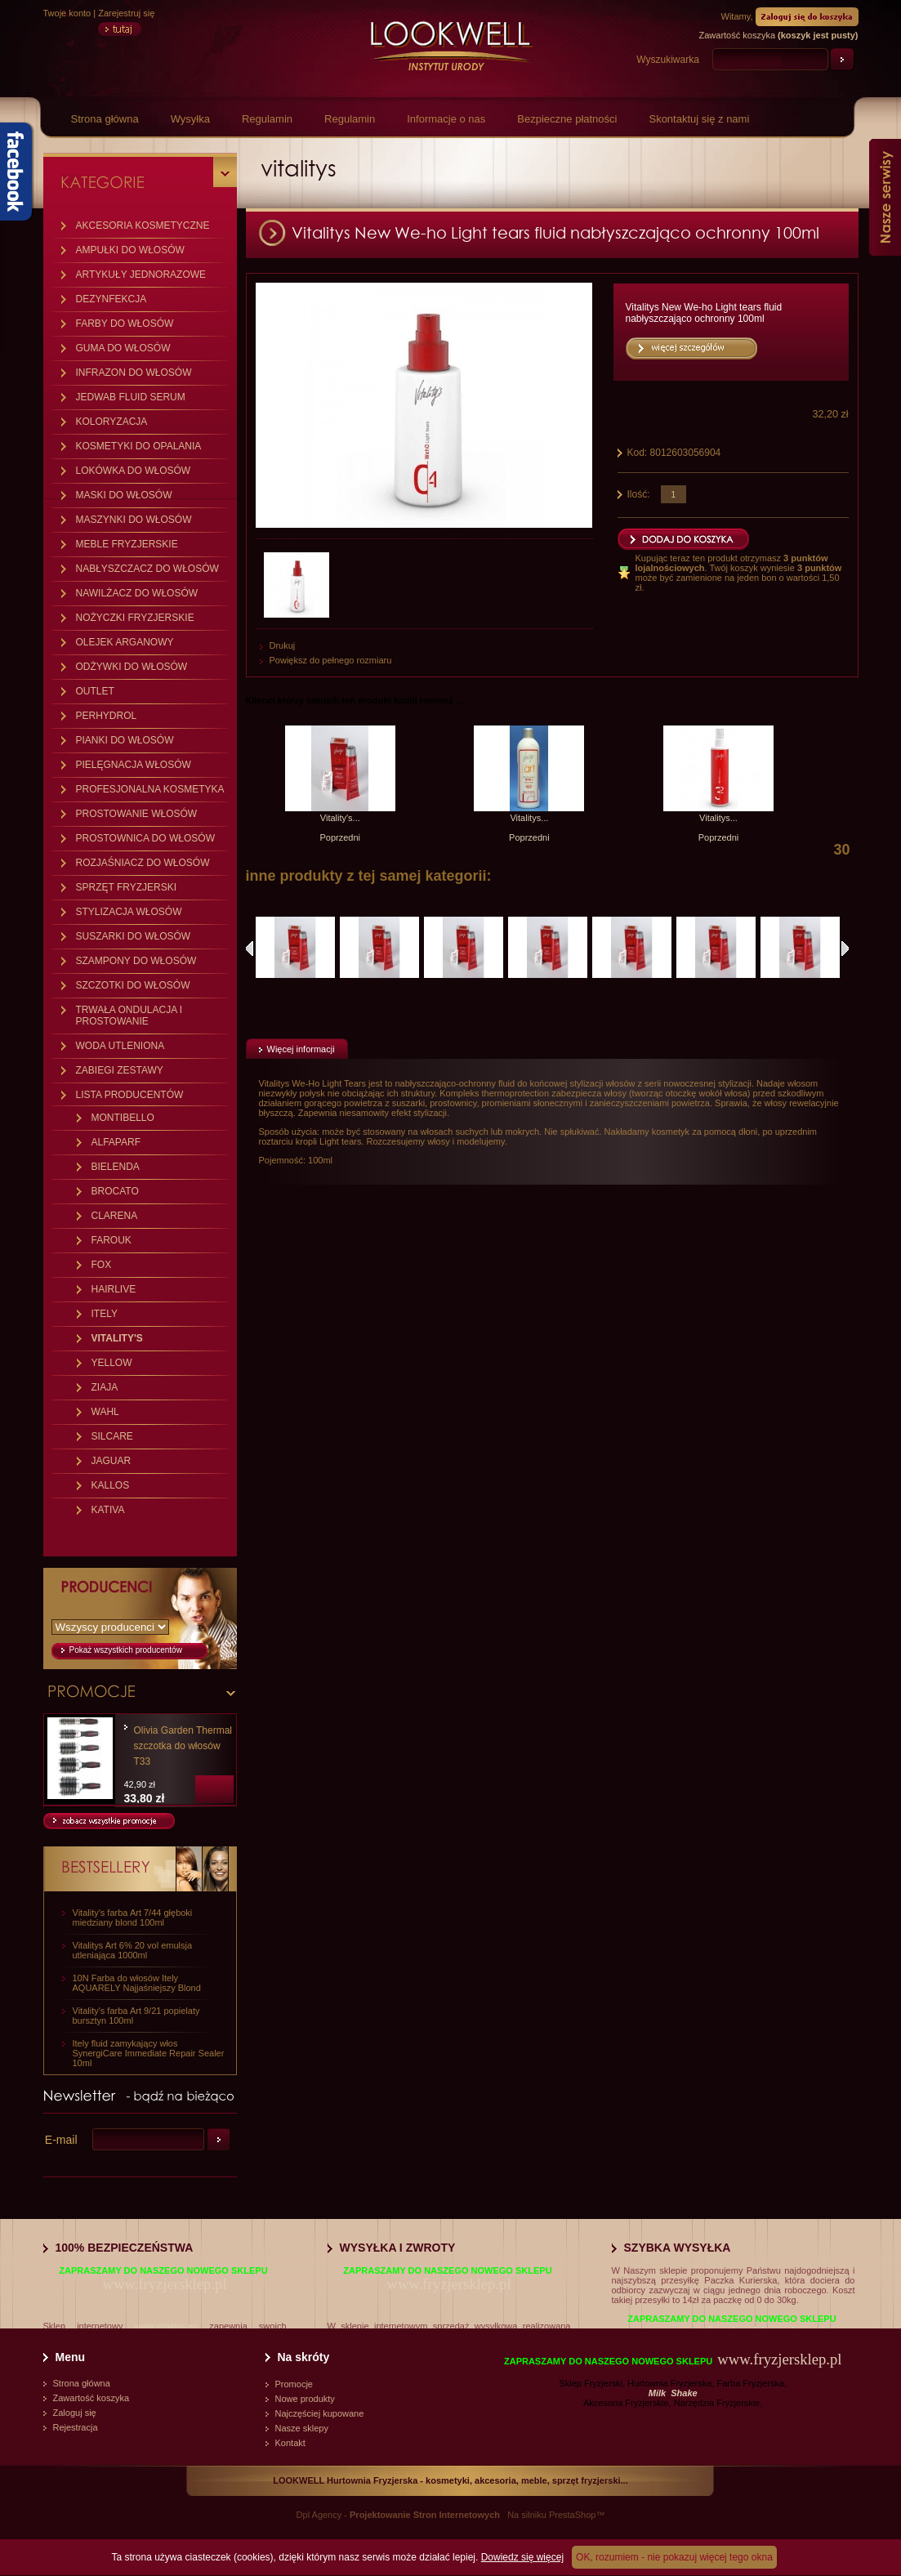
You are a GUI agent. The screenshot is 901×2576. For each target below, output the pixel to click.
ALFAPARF (116, 1142)
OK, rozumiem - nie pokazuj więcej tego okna (674, 2557)
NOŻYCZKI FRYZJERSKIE (135, 617)
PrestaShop (572, 2515)
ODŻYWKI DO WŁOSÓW (132, 666)
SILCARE (112, 1436)
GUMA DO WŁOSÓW (123, 348)
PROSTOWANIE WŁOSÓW (137, 813)
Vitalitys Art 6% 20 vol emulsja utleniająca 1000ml (133, 1950)
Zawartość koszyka (91, 2398)
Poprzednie (249, 948)
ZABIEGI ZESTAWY (119, 1070)
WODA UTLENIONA (120, 1045)
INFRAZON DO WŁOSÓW (134, 372)
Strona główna (105, 119)
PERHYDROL (106, 715)
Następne (845, 948)
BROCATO (115, 1191)
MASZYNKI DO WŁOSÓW (134, 519)
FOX (101, 1264)
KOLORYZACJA (112, 421)
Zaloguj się (74, 2413)
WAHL (105, 1411)
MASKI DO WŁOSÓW (124, 495)
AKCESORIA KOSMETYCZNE (143, 225)
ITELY (104, 1313)
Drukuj (283, 645)
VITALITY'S (117, 1338)
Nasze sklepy (301, 2428)
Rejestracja (75, 2427)
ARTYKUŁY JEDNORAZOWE (141, 274)
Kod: (638, 452)
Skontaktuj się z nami (699, 119)
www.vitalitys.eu (166, 2326)
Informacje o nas (446, 119)
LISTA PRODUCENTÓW (130, 1094)
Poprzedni (340, 837)
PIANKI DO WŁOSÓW (125, 740)
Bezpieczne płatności (567, 119)
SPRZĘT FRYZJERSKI (126, 887)
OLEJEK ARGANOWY (125, 642)
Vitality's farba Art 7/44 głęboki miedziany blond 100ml (133, 1917)
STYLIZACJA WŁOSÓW (129, 911)
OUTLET (95, 691)
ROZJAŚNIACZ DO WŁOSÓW (143, 862)
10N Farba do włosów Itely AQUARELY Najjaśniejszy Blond (137, 1983)
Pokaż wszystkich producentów (125, 1649)
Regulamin (267, 119)
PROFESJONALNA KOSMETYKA (150, 789)
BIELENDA (115, 1166)
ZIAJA (104, 1387)
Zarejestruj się (126, 13)
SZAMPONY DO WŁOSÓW (136, 961)
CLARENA (114, 1215)
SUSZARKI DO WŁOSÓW (133, 936)
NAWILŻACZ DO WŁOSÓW (137, 593)
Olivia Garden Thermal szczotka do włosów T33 (183, 1746)
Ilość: (638, 494)
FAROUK (111, 1240)
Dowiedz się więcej (522, 2557)
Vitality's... (340, 818)
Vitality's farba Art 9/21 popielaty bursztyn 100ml (136, 2015)
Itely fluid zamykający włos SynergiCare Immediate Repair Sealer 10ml (149, 2053)
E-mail (61, 2139)
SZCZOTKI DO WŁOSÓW (133, 985)
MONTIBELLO (122, 1117)
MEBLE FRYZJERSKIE (127, 544)
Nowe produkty (305, 2399)
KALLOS (110, 1485)
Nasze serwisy (885, 197)
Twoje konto (67, 13)
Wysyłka (190, 119)
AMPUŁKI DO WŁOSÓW (130, 250)
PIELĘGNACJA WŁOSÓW (133, 764)
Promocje (294, 2384)
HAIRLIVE (113, 1289)
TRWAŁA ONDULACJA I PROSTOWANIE (129, 1015)
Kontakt (290, 2443)
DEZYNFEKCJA (111, 299)
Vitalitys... (529, 818)
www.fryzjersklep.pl (164, 2284)
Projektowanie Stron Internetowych (425, 2515)
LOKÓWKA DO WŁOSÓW (133, 470)
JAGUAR (111, 1461)
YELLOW (111, 1362)
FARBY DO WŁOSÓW (125, 323)
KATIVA (108, 1510)
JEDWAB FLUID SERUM (130, 397)
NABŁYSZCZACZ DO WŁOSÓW (147, 568)
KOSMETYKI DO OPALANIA (139, 446)
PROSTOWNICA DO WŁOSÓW (145, 838)
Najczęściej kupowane (319, 2413)
